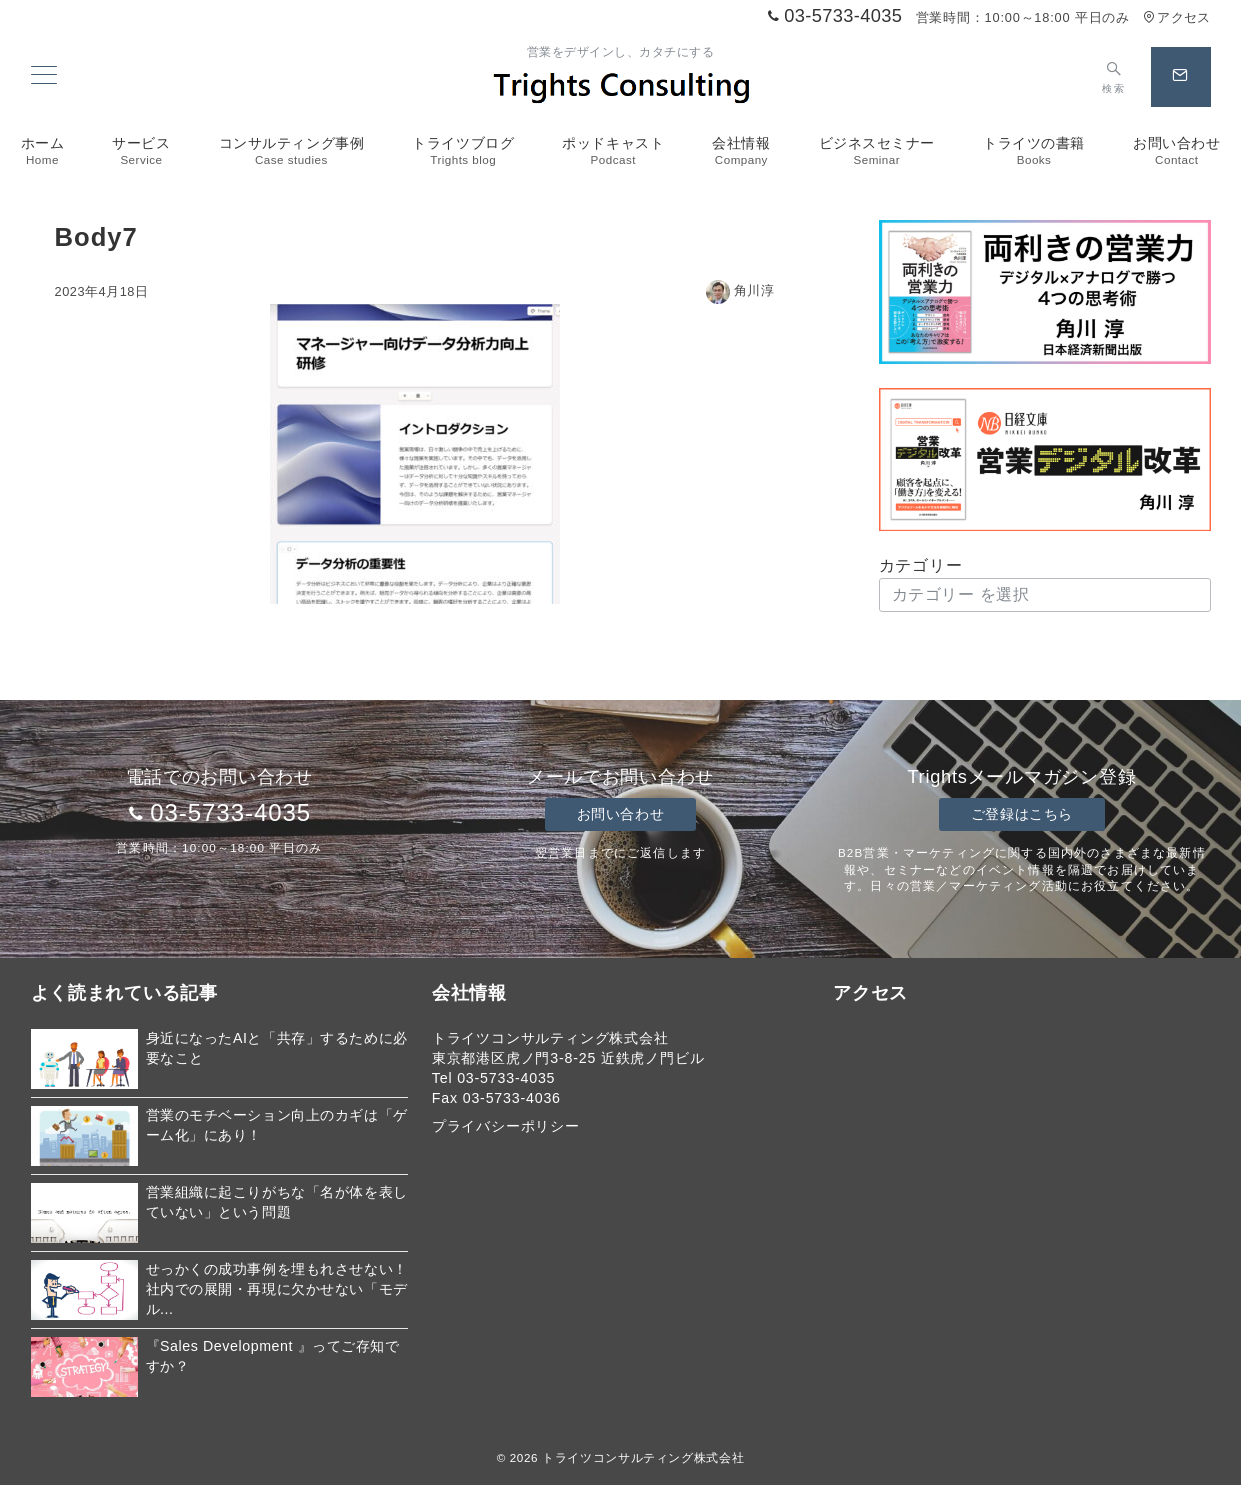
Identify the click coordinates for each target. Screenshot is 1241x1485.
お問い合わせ (620, 814)
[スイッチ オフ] (1113, 77)
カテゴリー (921, 565)
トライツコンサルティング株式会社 (643, 1457)
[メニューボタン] (44, 77)
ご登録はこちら (1022, 814)
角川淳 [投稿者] (740, 290)
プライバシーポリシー (506, 1126)
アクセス (1176, 17)
